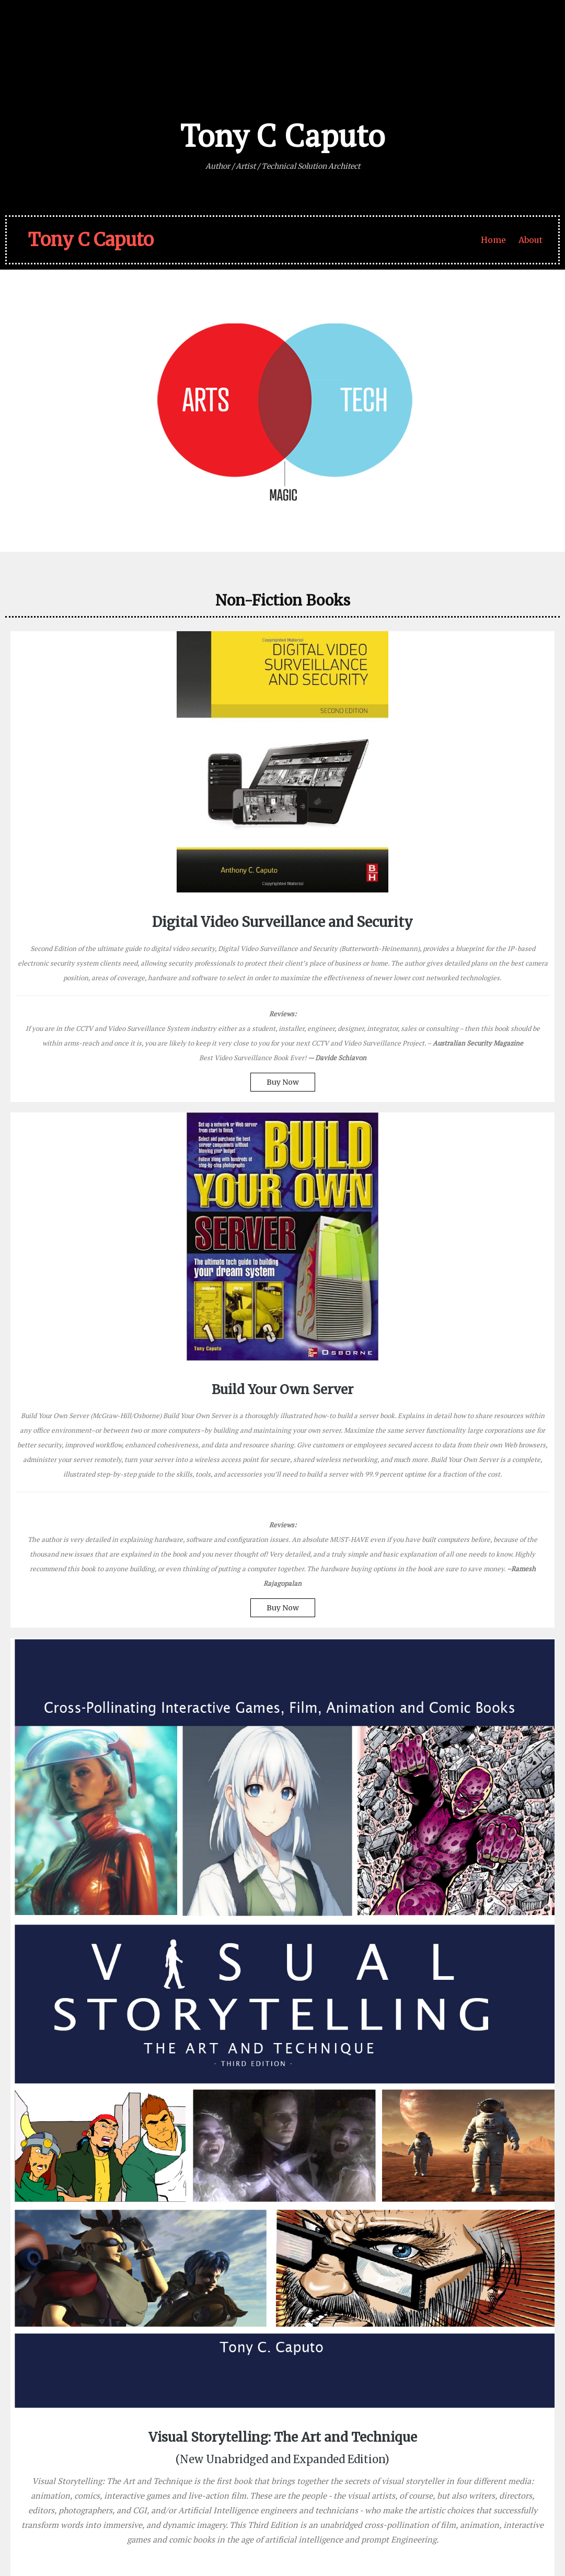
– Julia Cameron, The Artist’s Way (211, 2413)
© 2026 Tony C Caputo (52, 2537)
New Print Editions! (468, 2227)
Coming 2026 (98, 2099)
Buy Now (75, 1306)
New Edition (490, 1449)
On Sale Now (352, 1559)
